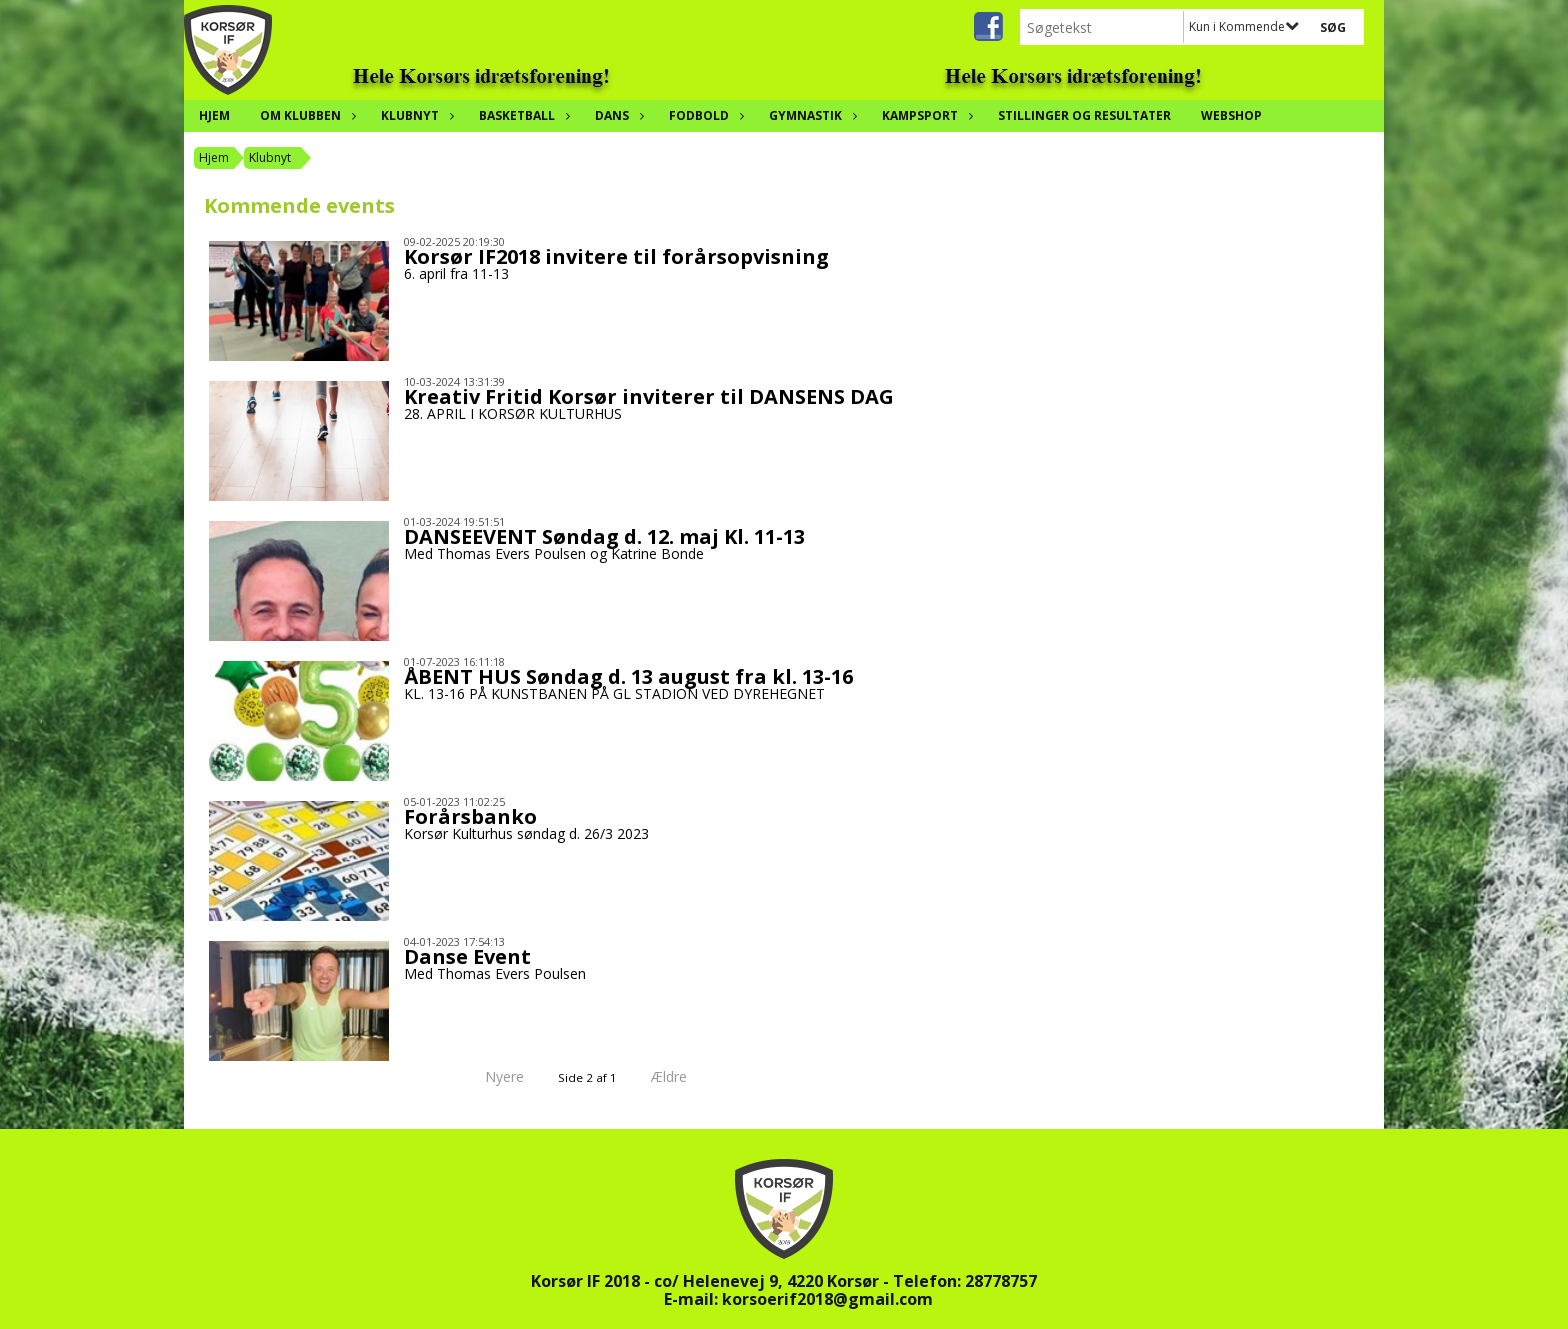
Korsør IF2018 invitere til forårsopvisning (616, 256)
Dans (617, 115)
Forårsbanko (470, 816)
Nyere (492, 1076)
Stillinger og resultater (1084, 115)
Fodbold (704, 115)
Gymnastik (810, 115)
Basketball (522, 115)
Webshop (1231, 115)
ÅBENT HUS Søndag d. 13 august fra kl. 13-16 (628, 676)
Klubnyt (415, 115)
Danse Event (467, 956)
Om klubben (305, 115)
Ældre (683, 1076)
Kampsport (925, 115)
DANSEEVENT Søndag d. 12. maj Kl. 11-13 (604, 536)
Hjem (214, 115)
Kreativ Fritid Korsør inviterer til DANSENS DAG (649, 396)
